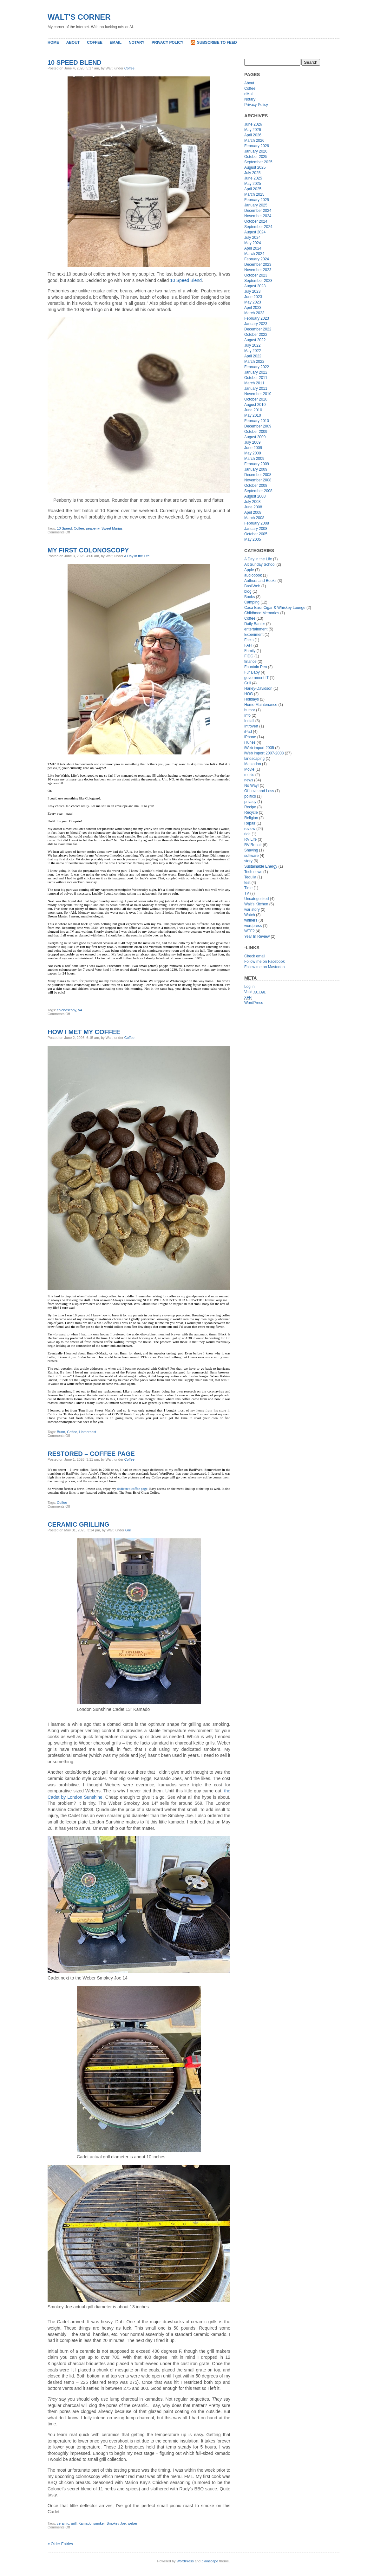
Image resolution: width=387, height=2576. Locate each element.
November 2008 (257, 480)
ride (247, 834)
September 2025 (258, 162)
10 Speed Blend (75, 62)
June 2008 (253, 507)
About (73, 42)
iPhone (250, 737)
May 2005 (252, 539)
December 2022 (257, 329)
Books (249, 597)
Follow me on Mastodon (264, 967)
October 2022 (255, 334)
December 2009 (257, 426)
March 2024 (254, 253)
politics (250, 796)
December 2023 (257, 264)
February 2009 (256, 464)
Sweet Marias (112, 528)
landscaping (254, 758)
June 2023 (253, 297)
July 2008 (252, 501)
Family (249, 651)
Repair (249, 823)
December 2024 (257, 210)
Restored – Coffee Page (91, 1453)
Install (249, 721)
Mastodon (252, 764)
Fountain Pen (255, 667)
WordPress (253, 1003)
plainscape (209, 2561)
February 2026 (256, 146)
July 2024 (252, 237)
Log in (249, 986)
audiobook (253, 575)
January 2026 (255, 151)
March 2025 (254, 194)
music (249, 775)
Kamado (84, 2523)
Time (248, 888)
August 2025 (255, 167)
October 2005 (255, 534)
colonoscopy (66, 1010)
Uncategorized (256, 899)
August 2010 (255, 404)
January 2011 (255, 388)
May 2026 (252, 129)
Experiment (254, 634)
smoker (98, 2523)
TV (246, 893)
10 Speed (64, 528)
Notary (136, 42)
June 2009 (253, 448)
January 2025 (255, 205)
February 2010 (256, 421)
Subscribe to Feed (217, 42)
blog (248, 591)
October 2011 (255, 377)
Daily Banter (254, 624)
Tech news (253, 872)
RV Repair (253, 845)
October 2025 (255, 156)
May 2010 (252, 415)
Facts (248, 640)
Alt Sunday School (259, 564)
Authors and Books (260, 580)
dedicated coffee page (132, 1488)
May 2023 (252, 302)
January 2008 (255, 528)
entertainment (255, 629)
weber (132, 2523)
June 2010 (253, 410)
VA (80, 1010)
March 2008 (254, 518)
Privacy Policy (167, 42)
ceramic (63, 2523)
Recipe (250, 807)
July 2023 (252, 291)
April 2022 (252, 356)
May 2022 (252, 351)
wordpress (253, 925)
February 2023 (256, 318)
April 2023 (252, 307)
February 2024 (256, 259)
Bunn (61, 1432)
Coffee (94, 42)
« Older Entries (60, 2544)
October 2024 (255, 221)
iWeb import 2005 (259, 748)
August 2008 (255, 496)
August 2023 (255, 286)
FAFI (248, 645)
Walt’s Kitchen (256, 904)
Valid (255, 992)
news (248, 780)
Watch (249, 915)
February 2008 (256, 523)
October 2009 (255, 431)
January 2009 (255, 469)
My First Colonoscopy (88, 550)
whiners (250, 920)
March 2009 (254, 458)
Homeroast (87, 1432)
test (247, 882)
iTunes (250, 742)
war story (252, 909)
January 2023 (255, 324)
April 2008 (252, 512)
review (249, 828)
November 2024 (257, 216)
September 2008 (258, 491)
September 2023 (258, 280)
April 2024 (252, 248)
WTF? (249, 931)
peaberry (93, 528)
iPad (248, 731)
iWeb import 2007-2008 (264, 753)
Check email (254, 956)
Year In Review (257, 936)
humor (249, 710)
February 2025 (256, 200)
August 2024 (255, 232)
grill (73, 2523)
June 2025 (253, 178)
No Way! (251, 785)
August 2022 (255, 340)
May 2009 (252, 453)
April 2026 (252, 135)
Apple (249, 570)
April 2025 (252, 189)
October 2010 (255, 399)
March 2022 (254, 361)
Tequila (250, 877)
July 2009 (252, 442)
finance (250, 661)
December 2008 (257, 475)
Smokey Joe (116, 2523)
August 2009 (255, 437)
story (248, 861)
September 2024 (258, 227)
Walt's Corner (79, 17)
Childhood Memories (261, 613)
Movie (249, 769)
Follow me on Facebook (264, 961)
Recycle (251, 812)
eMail (115, 42)
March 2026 (254, 140)
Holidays (251, 699)
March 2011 (254, 383)
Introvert (251, 726)
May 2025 (252, 183)
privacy (250, 801)
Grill (128, 1530)
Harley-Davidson (258, 688)
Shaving (251, 850)
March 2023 (254, 313)
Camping (251, 602)
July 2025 (252, 173)
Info (247, 715)
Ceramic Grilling (78, 1524)
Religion (251, 818)
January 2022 (255, 372)
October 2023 (255, 275)
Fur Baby (252, 672)
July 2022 (252, 345)
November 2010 (257, 394)
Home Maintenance (260, 704)
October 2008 (255, 485)
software (251, 855)
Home (53, 42)
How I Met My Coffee (84, 1031)
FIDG (248, 656)
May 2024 (252, 243)
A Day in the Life (136, 556)
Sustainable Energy (260, 866)
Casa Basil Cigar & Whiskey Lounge (274, 607)
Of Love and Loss (259, 791)
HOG (248, 694)
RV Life (250, 839)
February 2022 (256, 367)
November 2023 (257, 270)
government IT (256, 677)
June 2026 (253, 124)
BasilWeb (252, 586)
